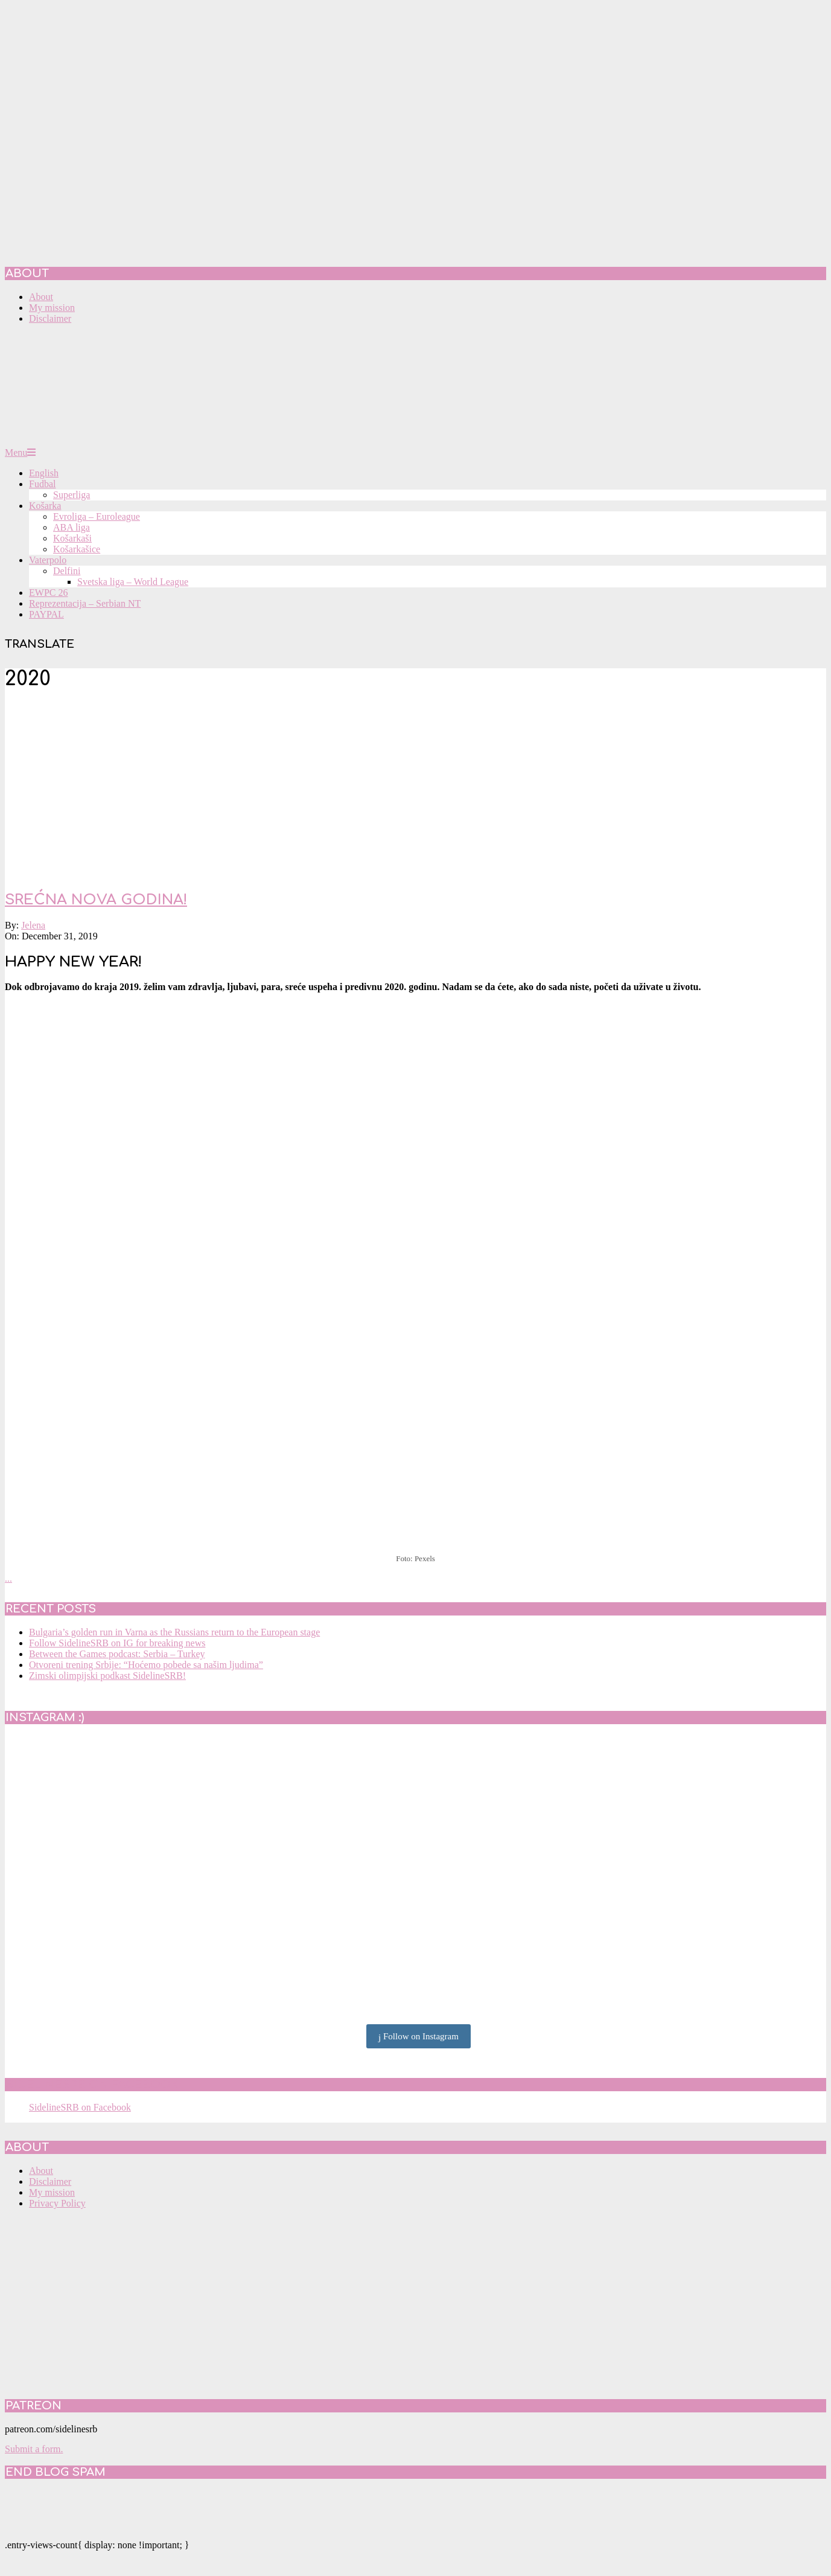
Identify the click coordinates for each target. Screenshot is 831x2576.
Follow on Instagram (418, 2036)
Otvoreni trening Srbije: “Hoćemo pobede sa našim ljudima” (146, 1665)
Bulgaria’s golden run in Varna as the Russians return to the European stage (174, 1632)
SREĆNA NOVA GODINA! (96, 900)
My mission (52, 2192)
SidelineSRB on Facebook (91, 2085)
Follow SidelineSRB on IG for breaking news (117, 1643)
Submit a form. (34, 2449)
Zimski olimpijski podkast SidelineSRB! (107, 1675)
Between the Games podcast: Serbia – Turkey (117, 1654)
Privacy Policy (57, 2203)
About (41, 2170)
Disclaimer (50, 2181)
